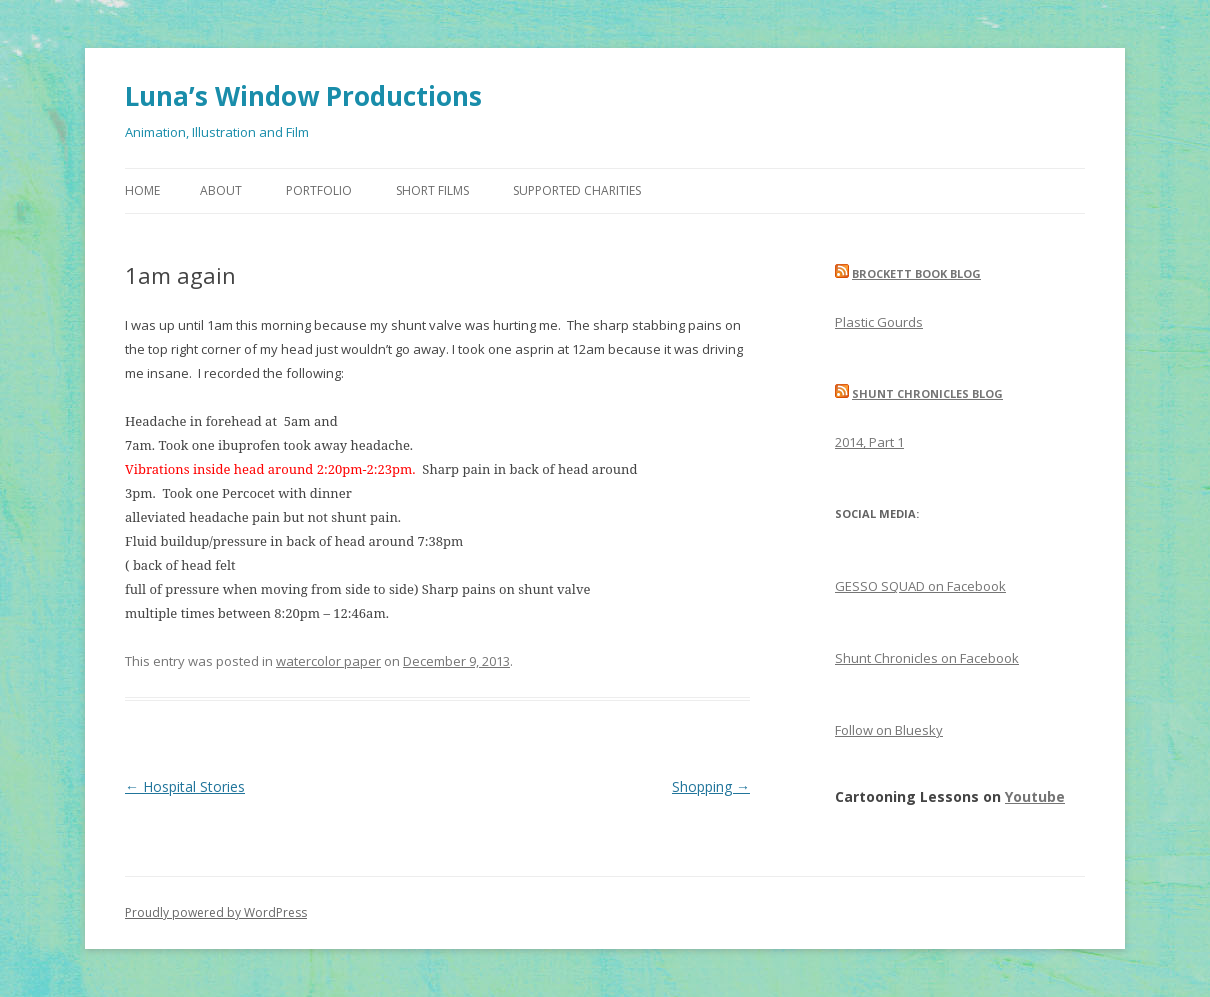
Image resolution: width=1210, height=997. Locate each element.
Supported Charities (577, 190)
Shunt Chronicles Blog (927, 393)
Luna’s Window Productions (303, 96)
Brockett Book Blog (916, 273)
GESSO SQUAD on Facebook (920, 586)
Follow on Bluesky (889, 730)
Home (142, 190)
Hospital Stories (185, 786)
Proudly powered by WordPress (216, 912)
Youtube (1035, 796)
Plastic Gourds (879, 322)
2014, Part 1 (869, 442)
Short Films (432, 190)
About (221, 190)
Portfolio (319, 190)
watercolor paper (328, 661)
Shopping (711, 786)
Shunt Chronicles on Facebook (927, 658)
